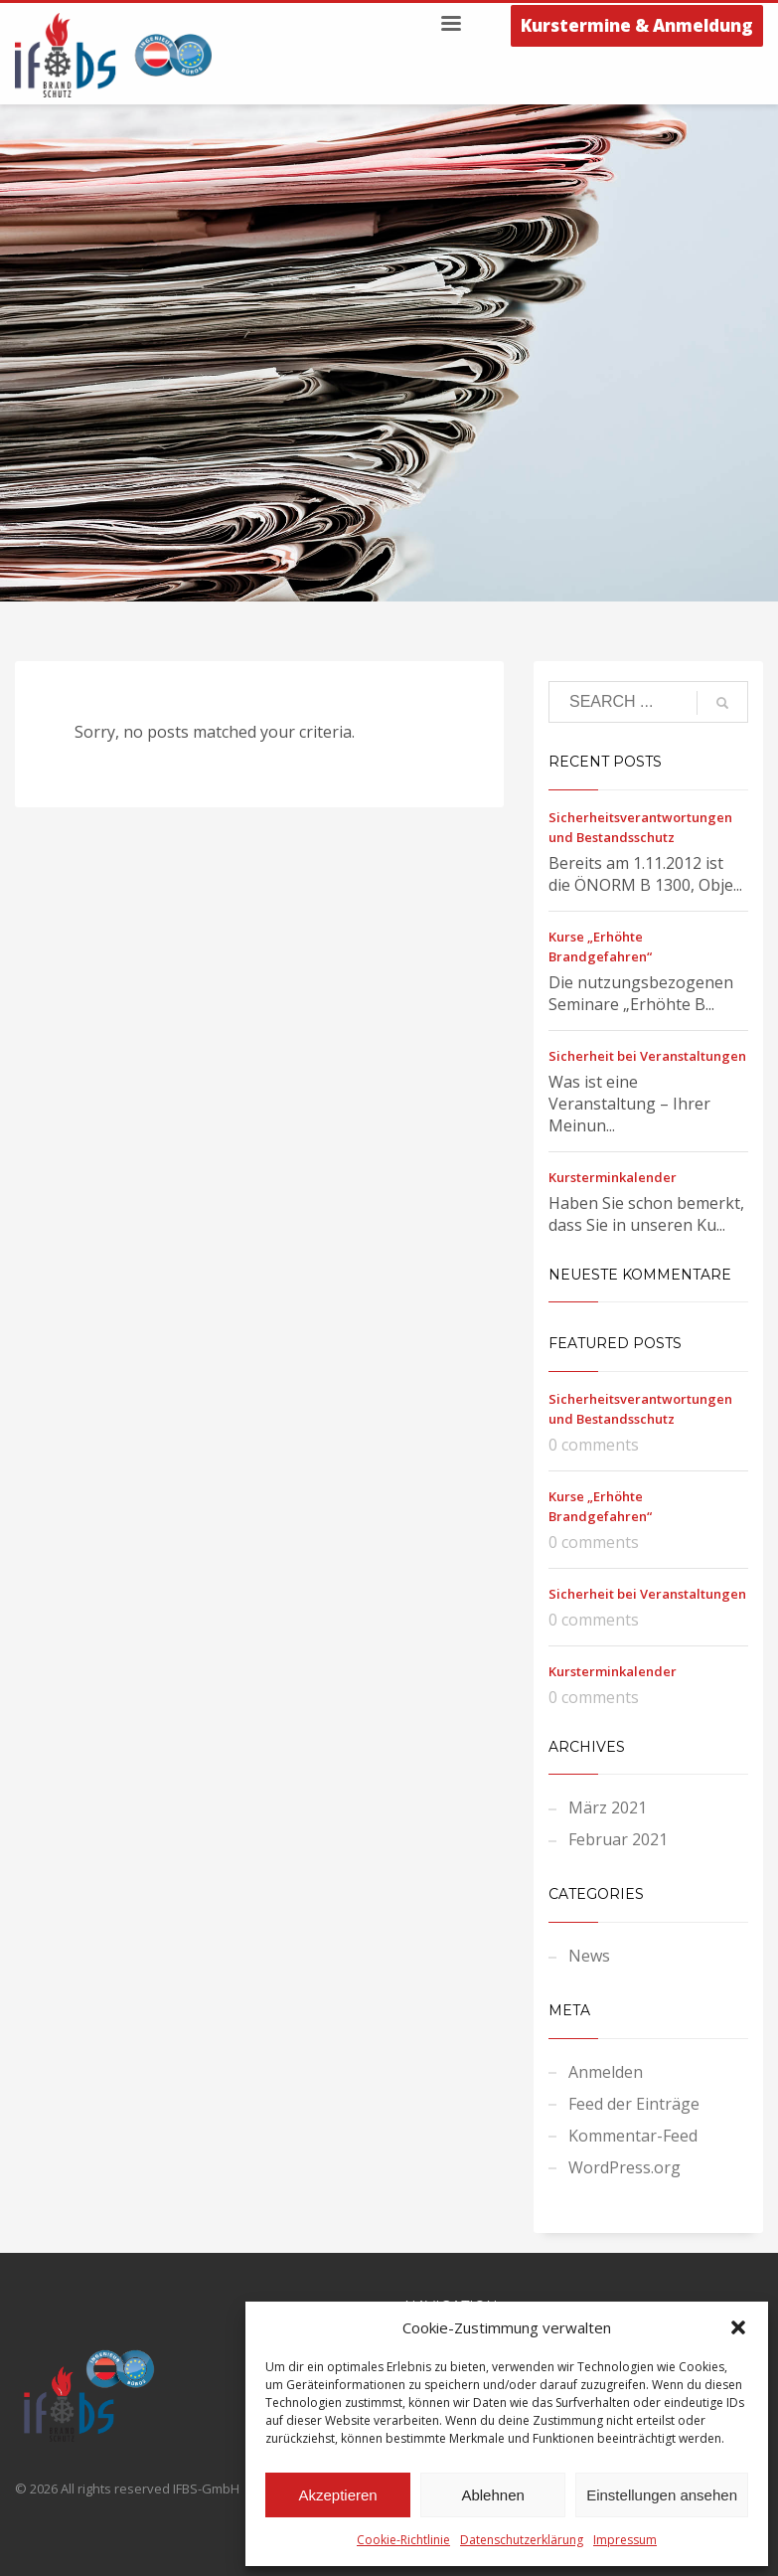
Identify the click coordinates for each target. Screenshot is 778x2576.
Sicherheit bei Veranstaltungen (647, 1056)
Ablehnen (492, 2495)
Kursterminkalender (612, 1177)
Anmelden (605, 2072)
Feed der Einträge (634, 2104)
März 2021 (607, 1807)
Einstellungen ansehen (661, 2495)
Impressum (625, 2539)
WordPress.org (624, 2167)
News (589, 1956)
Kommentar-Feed (633, 2136)
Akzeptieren (337, 2495)
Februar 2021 (618, 1839)
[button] (738, 2327)
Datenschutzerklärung (521, 2539)
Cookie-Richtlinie (403, 2539)
